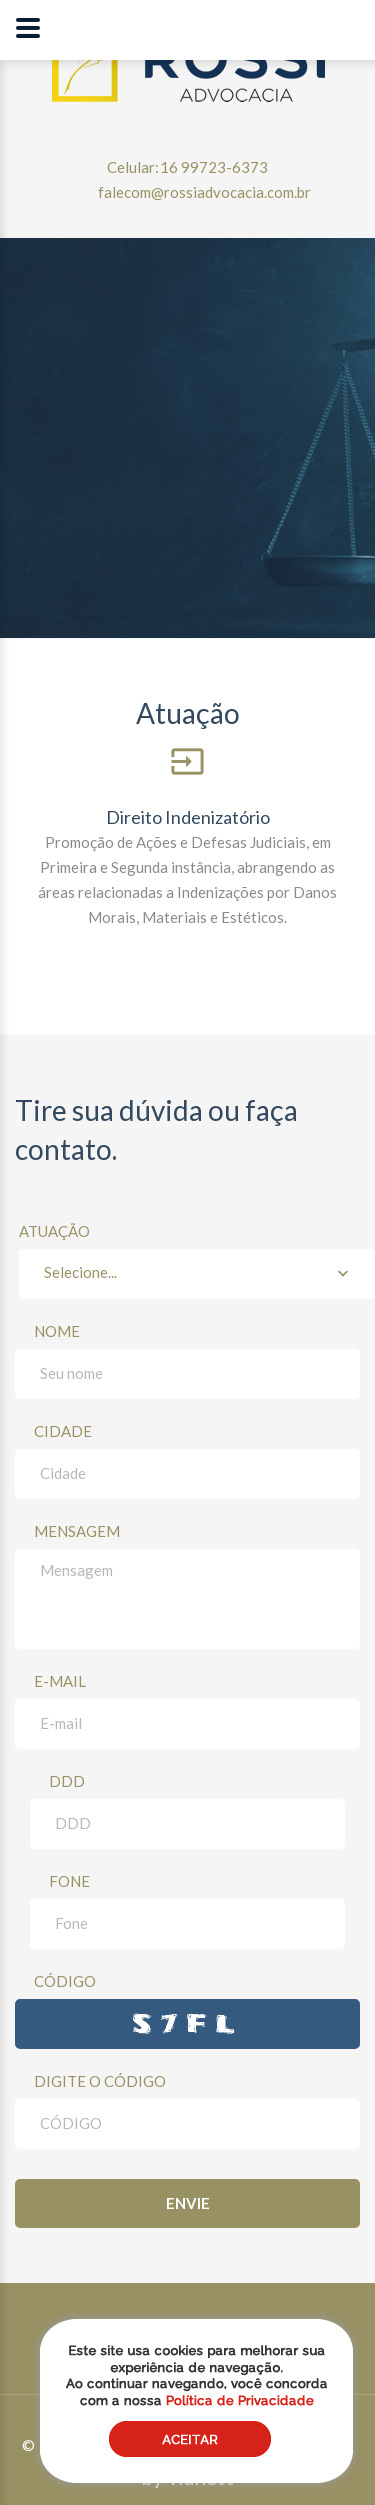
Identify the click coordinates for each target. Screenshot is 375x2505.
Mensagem (77, 1531)
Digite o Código (100, 2081)
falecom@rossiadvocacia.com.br (204, 192)
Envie (188, 2203)
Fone (69, 1881)
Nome (57, 1331)
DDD (67, 1781)
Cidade (63, 1431)
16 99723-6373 (214, 167)
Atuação (197, 1260)
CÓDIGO (65, 1981)
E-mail (60, 1681)
